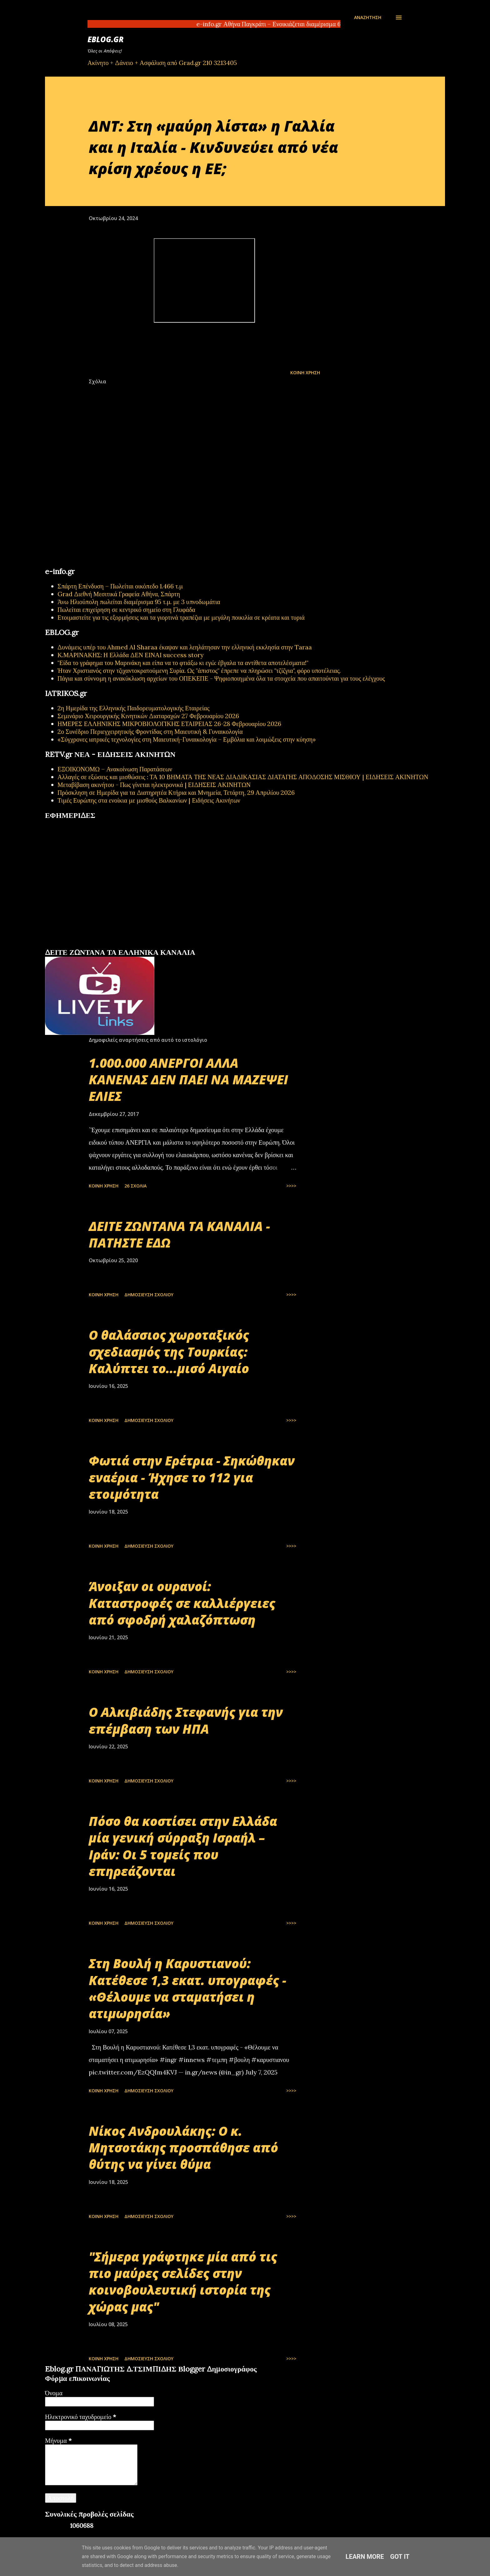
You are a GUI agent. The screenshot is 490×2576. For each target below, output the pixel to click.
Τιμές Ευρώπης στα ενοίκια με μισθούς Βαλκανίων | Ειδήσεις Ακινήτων (149, 800)
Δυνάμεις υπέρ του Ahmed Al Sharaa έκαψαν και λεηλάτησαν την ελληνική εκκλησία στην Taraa (185, 647)
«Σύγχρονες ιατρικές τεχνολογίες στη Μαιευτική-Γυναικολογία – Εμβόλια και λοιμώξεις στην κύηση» (187, 739)
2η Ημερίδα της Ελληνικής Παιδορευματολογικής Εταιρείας (133, 708)
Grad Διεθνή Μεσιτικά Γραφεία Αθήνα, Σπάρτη (119, 594)
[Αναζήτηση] (367, 17)
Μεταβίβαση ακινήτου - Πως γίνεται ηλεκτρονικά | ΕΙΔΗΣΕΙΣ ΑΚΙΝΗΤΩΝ (154, 785)
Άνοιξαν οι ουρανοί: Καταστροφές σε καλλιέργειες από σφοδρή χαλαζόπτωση (182, 1603)
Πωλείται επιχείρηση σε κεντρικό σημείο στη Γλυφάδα (126, 609)
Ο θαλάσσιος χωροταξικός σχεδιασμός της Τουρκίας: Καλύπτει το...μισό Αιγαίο (169, 1351)
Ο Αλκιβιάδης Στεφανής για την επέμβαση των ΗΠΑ (186, 1720)
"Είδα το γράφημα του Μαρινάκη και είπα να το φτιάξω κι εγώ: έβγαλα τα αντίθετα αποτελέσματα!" (183, 663)
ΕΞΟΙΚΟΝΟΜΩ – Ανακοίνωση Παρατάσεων (115, 769)
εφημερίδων (105, 945)
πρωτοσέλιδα (83, 945)
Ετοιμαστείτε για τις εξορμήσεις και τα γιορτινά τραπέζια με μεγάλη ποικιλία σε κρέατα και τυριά (181, 617)
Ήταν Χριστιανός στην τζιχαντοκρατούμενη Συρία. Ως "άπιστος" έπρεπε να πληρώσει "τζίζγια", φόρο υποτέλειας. (199, 670)
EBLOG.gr (106, 39)
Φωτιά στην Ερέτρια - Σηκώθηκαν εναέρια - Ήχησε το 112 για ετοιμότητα (192, 1477)
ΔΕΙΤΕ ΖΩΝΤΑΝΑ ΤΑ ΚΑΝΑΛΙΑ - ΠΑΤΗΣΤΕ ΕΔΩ (179, 1234)
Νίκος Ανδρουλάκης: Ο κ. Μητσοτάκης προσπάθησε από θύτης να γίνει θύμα (183, 2147)
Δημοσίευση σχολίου (148, 1295)
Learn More (365, 2556)
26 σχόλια (135, 1186)
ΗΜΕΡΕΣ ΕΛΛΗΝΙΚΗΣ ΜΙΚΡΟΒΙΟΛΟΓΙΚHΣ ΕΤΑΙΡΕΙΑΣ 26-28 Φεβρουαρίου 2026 (169, 724)
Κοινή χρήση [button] (305, 373)
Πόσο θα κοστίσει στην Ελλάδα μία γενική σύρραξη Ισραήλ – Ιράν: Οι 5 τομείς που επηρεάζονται (183, 1846)
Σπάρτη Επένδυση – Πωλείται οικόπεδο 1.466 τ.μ (120, 586)
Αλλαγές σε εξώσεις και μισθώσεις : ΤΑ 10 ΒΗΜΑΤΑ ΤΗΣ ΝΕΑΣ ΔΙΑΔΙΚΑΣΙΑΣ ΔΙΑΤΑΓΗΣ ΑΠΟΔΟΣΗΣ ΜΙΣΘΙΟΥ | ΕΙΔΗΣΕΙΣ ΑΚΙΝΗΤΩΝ (243, 777)
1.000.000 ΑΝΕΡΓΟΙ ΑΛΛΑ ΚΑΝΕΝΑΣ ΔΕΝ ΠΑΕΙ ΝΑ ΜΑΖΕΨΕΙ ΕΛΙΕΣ (188, 1079)
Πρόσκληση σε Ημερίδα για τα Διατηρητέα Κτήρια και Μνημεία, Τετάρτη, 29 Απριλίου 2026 (176, 792)
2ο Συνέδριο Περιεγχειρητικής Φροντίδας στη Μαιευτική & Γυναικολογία (150, 731)
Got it (400, 2556)
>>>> (291, 1186)
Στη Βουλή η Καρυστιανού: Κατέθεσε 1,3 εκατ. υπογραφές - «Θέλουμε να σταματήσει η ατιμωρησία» (187, 1988)
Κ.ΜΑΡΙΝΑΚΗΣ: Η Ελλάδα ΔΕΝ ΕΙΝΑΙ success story (131, 655)
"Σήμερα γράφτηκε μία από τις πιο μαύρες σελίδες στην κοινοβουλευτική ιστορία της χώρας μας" (183, 2281)
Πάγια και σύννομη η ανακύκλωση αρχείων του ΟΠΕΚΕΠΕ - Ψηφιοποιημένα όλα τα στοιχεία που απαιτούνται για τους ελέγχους (221, 678)
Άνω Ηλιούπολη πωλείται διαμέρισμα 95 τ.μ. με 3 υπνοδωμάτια (139, 602)
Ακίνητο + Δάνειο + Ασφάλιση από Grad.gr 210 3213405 (162, 63)
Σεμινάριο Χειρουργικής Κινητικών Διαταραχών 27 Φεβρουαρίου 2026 (148, 716)
